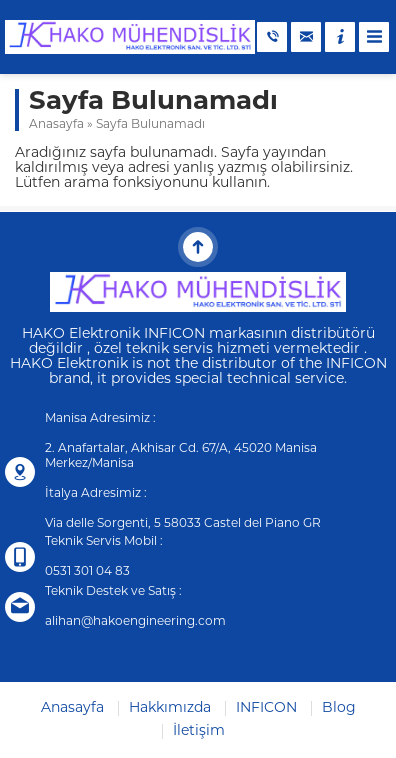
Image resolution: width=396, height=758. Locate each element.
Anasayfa (56, 125)
